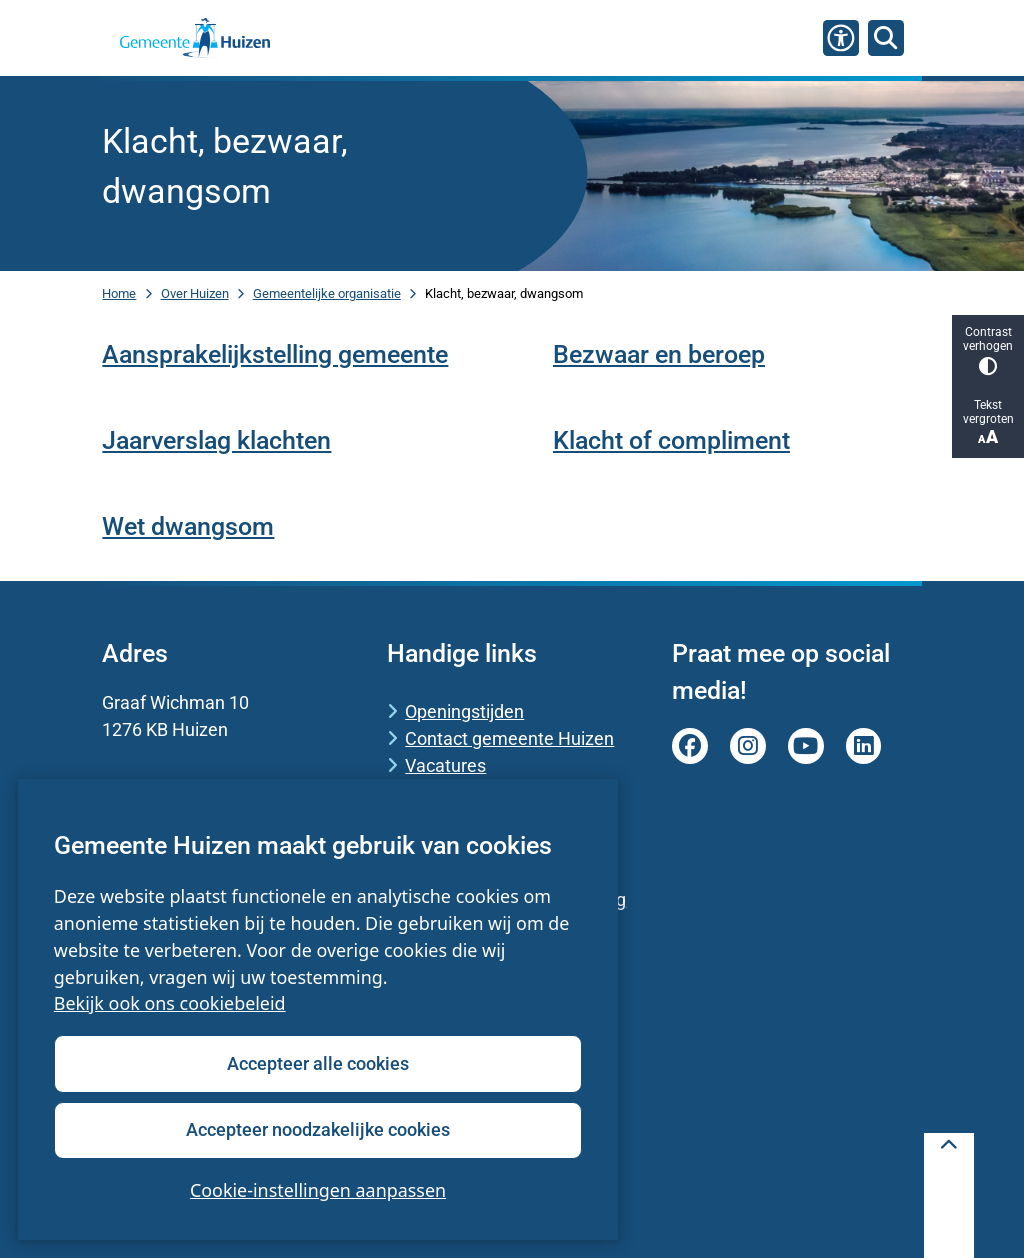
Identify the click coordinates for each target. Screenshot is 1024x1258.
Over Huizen (195, 293)
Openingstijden (464, 711)
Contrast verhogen (988, 350)
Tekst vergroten (988, 422)
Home (119, 293)
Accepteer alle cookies (318, 1063)
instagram (748, 746)
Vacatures (445, 765)
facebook (690, 746)
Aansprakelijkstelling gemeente (275, 354)
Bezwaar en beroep (659, 354)
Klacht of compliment (671, 440)
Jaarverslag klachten (216, 440)
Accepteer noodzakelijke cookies (318, 1129)
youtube (806, 746)
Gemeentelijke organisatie (327, 293)
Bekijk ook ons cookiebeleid (170, 1004)
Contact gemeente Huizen (509, 738)
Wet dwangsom (188, 526)
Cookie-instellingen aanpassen (318, 1190)
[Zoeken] (886, 37)
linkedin (864, 746)
